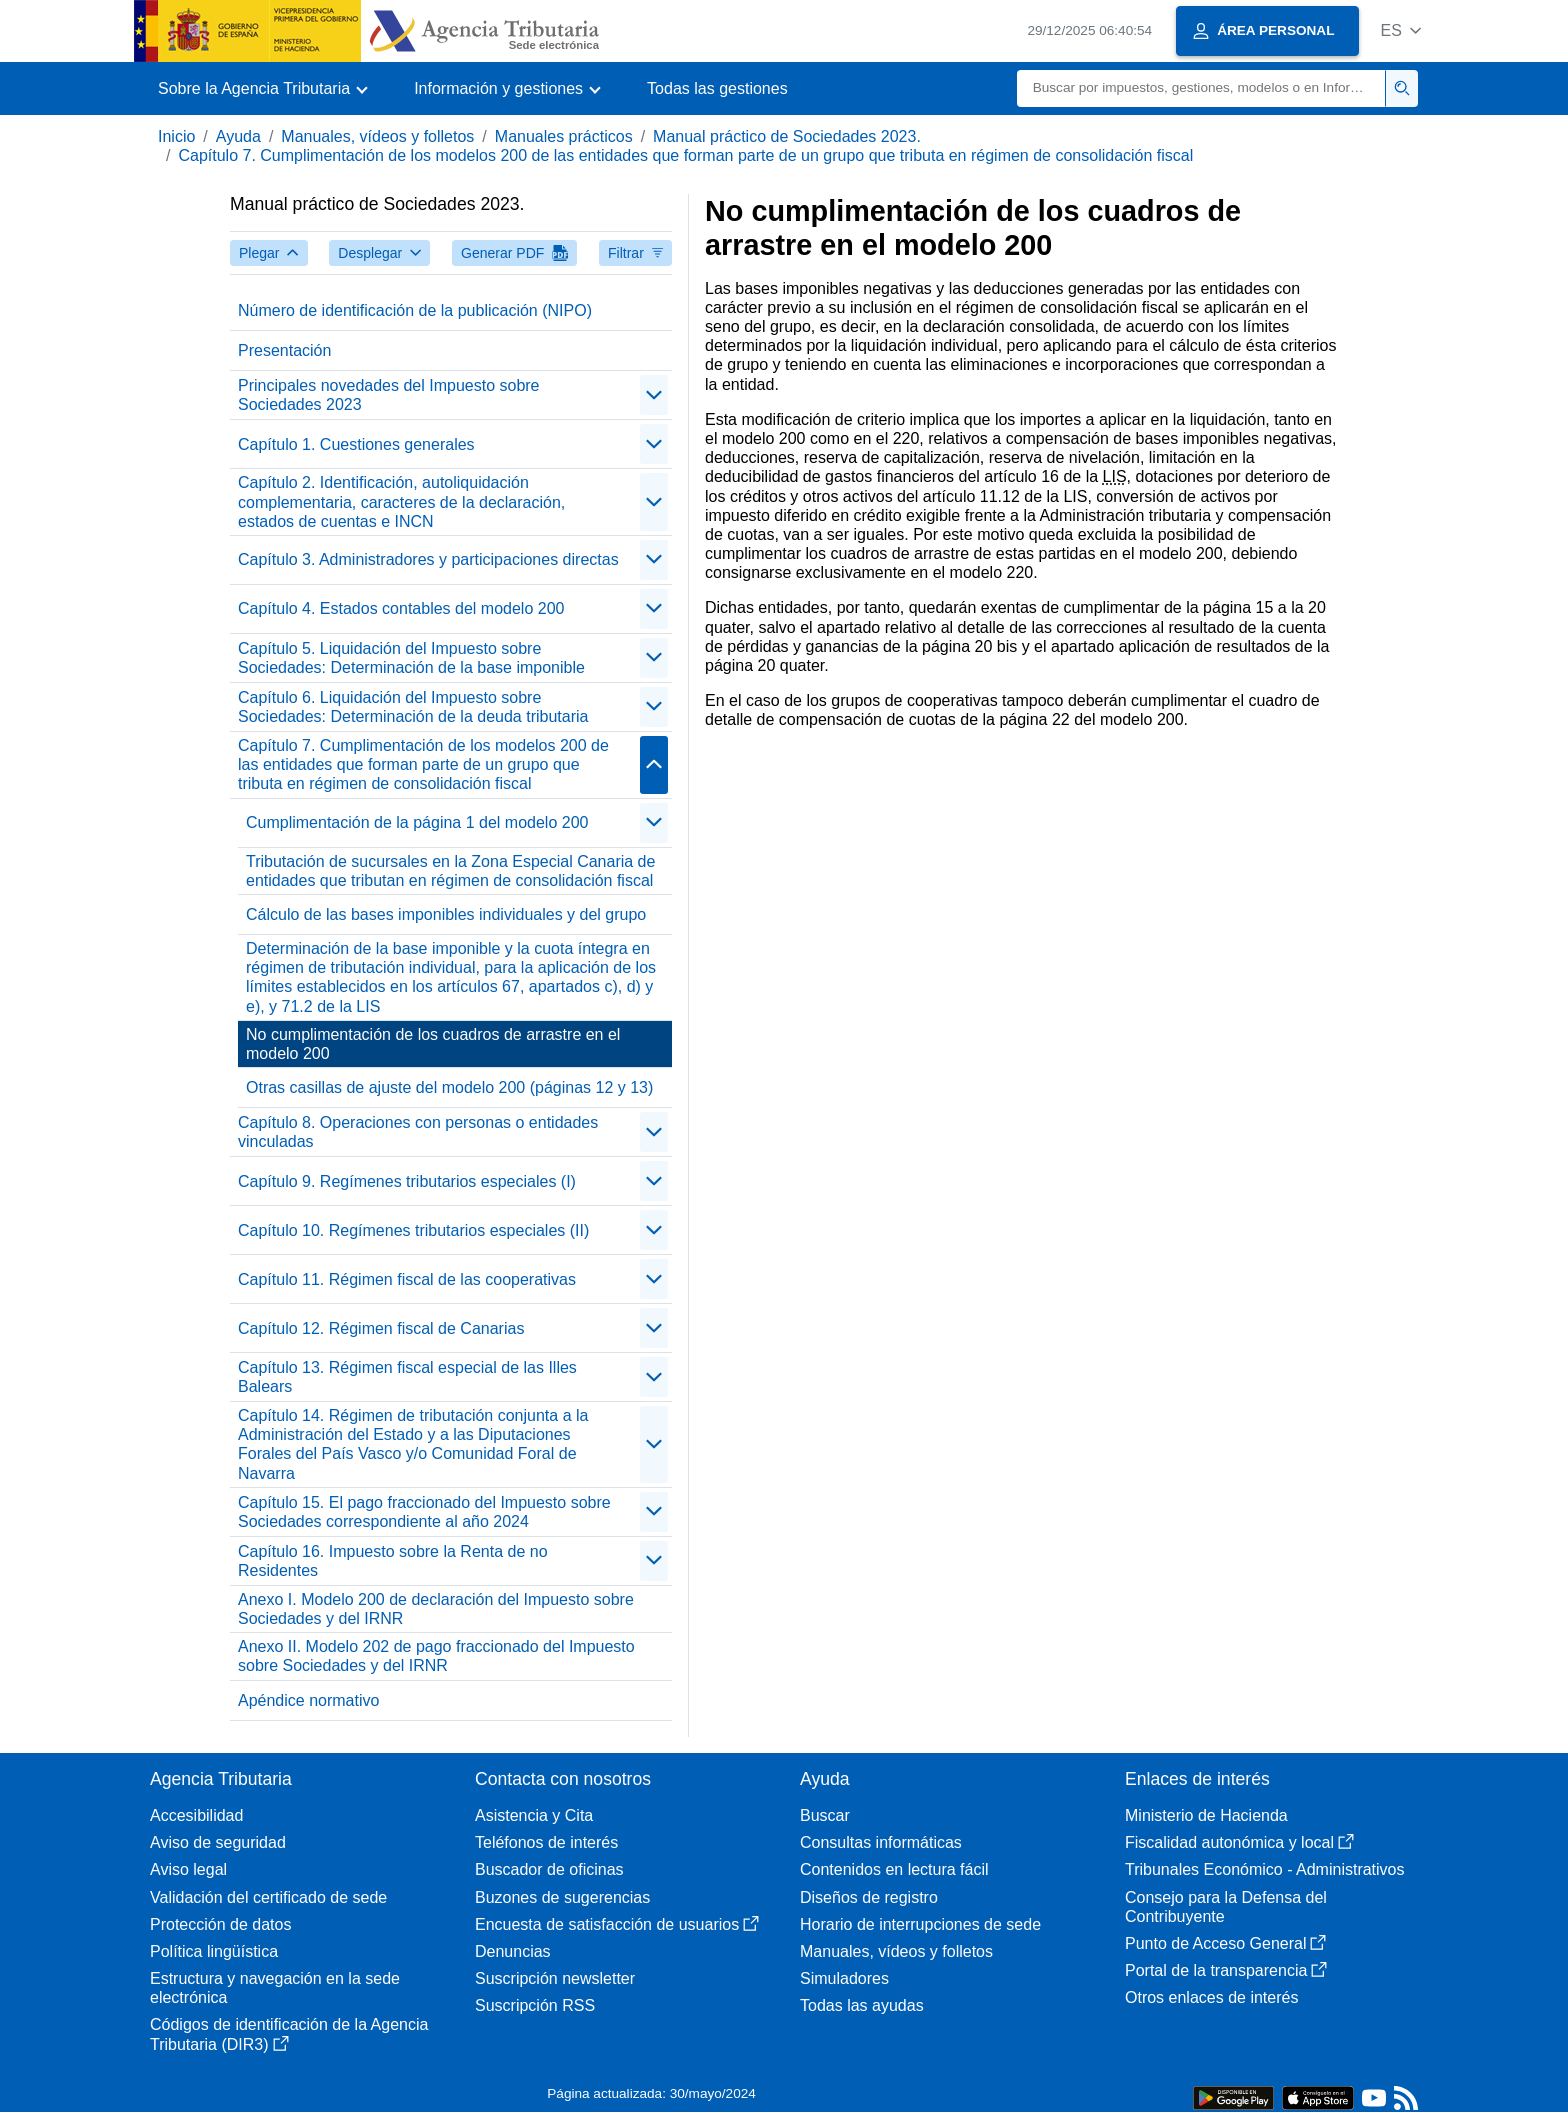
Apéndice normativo (308, 1700)
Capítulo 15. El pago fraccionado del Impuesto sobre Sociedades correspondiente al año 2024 (424, 1512)
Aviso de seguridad (218, 1842)
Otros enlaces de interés (1211, 1997)
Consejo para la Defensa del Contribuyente (1226, 1907)
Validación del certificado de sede (268, 1897)
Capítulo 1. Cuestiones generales (356, 444)
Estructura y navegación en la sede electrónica (275, 1988)
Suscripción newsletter (555, 1978)
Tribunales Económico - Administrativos (1265, 1869)
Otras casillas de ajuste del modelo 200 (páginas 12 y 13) (449, 1087)
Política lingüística (214, 1951)
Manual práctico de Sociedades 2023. (787, 136)
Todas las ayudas (862, 2005)
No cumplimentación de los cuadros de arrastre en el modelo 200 (433, 1044)
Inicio (176, 136)
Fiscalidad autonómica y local (1239, 1842)
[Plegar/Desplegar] (654, 395)
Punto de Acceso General (1225, 1943)
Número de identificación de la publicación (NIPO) (415, 310)
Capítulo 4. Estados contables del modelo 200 (401, 608)
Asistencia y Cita (534, 1815)
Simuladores (844, 1978)
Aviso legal (188, 1869)
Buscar (825, 1815)
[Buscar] (1201, 88)
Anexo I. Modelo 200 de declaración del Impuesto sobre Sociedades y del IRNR (436, 1609)
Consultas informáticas (881, 1842)
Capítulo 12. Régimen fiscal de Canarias (381, 1328)
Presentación (284, 350)
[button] (1400, 30)
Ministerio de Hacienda (1206, 1815)
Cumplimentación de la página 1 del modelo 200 (417, 822)
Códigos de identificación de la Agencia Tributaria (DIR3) (289, 2034)
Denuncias (513, 1951)
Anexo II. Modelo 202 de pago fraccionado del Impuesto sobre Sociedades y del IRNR (436, 1656)
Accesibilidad (196, 1815)
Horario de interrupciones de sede (920, 1924)
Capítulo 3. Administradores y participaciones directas (428, 559)
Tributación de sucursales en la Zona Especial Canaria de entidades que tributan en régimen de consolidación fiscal (450, 871)
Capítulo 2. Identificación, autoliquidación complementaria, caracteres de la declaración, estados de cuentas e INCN (401, 501)
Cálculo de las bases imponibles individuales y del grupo (446, 914)
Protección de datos (220, 1924)
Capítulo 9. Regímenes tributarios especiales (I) (407, 1181)
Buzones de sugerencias (562, 1897)
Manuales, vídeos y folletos (377, 136)
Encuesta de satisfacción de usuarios (617, 1924)
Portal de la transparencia (1226, 1970)
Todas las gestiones (717, 88)
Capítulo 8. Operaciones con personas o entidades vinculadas (418, 1132)
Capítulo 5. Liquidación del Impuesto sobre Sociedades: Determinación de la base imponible (411, 658)
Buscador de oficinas (549, 1869)
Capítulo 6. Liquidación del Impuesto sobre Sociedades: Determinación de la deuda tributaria (413, 707)
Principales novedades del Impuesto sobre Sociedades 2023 (389, 395)
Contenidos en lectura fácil (894, 1869)
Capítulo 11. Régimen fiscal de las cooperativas (407, 1279)
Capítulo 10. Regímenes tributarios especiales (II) (413, 1230)
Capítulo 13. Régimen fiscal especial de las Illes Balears (407, 1377)
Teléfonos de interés (546, 1842)
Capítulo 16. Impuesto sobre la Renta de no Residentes (393, 1561)
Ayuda (238, 136)
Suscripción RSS (535, 2005)
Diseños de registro (869, 1897)
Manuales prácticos (564, 136)
